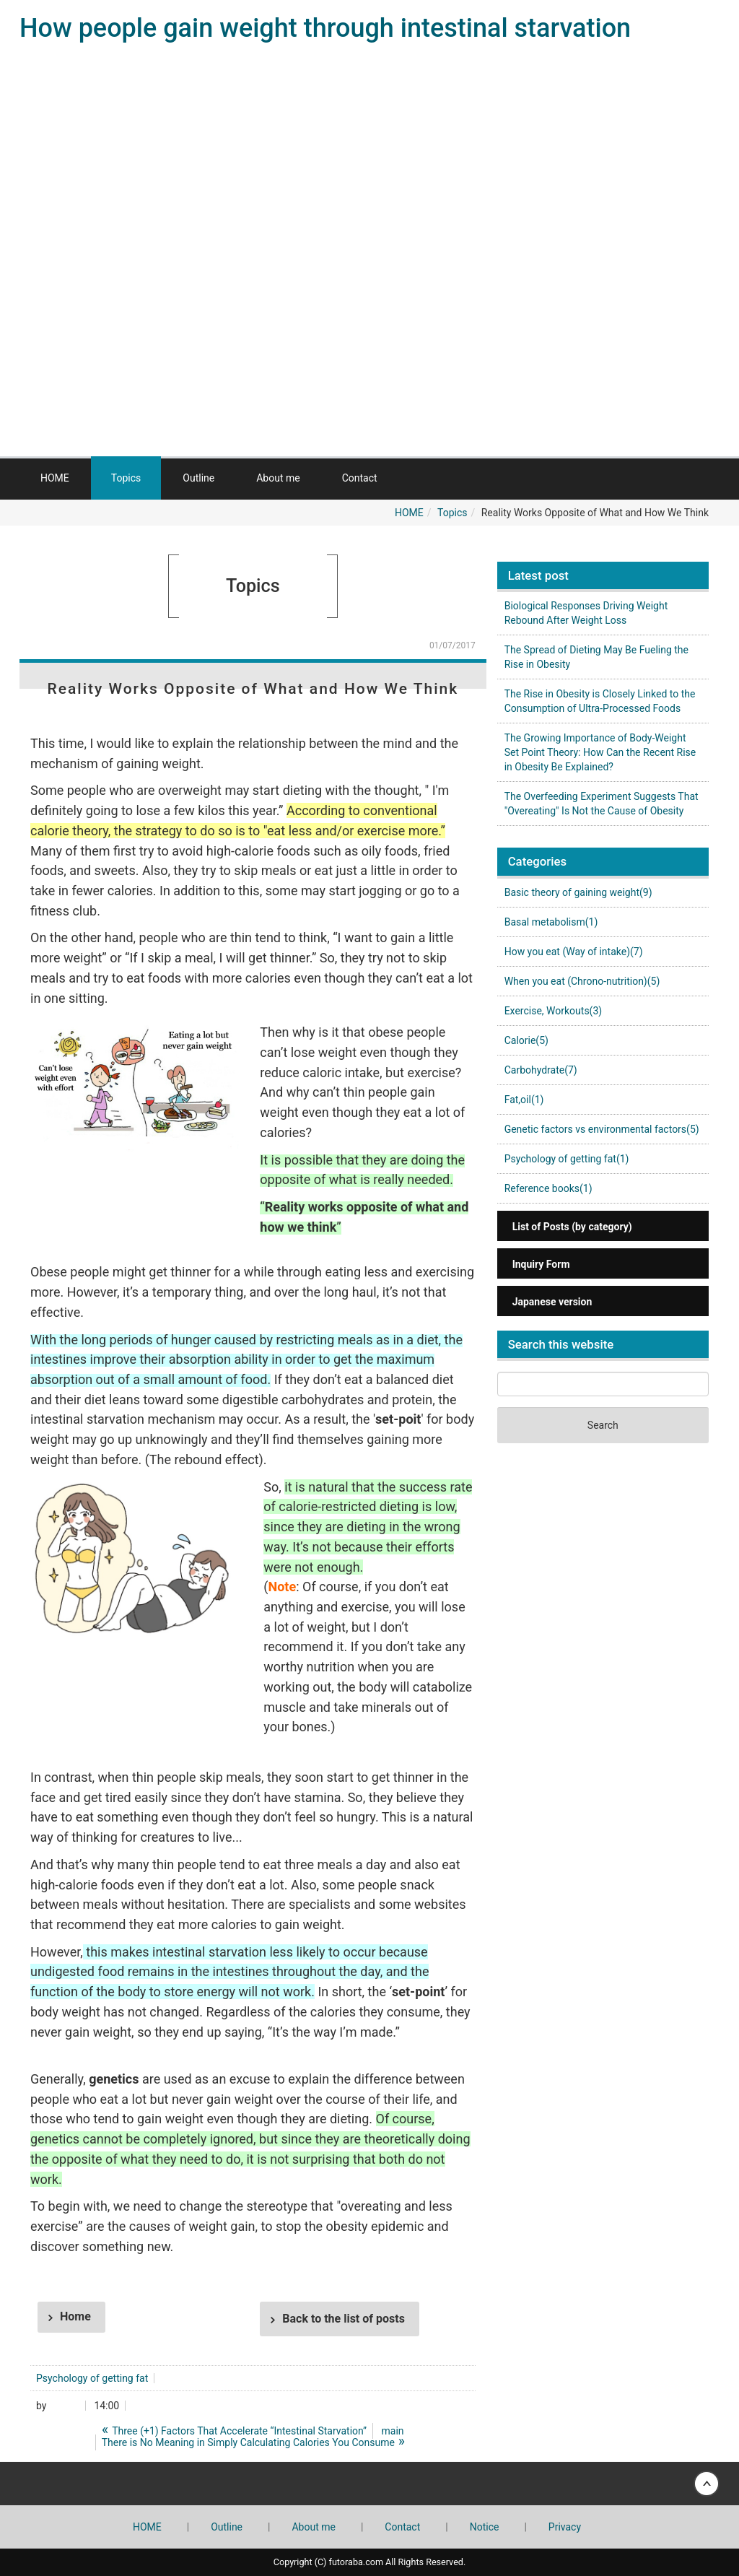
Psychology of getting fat (92, 2378)
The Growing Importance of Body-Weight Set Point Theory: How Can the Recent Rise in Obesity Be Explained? (600, 752)
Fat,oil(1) (524, 1099)
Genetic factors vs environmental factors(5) (601, 1129)
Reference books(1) (548, 1188)
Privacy (564, 2527)
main (393, 2431)
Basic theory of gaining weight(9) (578, 892)
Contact (359, 478)
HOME (54, 478)
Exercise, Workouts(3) (553, 1011)
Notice (484, 2527)
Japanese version (552, 1301)
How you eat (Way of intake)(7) (573, 951)
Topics (126, 478)
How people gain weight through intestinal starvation (325, 28)
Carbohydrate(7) (540, 1070)
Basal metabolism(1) (551, 922)
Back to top (369, 2483)
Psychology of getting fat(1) (566, 1159)
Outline (198, 478)
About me (277, 478)
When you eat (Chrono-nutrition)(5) (582, 981)
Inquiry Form (541, 1264)
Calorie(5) (526, 1040)
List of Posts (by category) (572, 1226)
